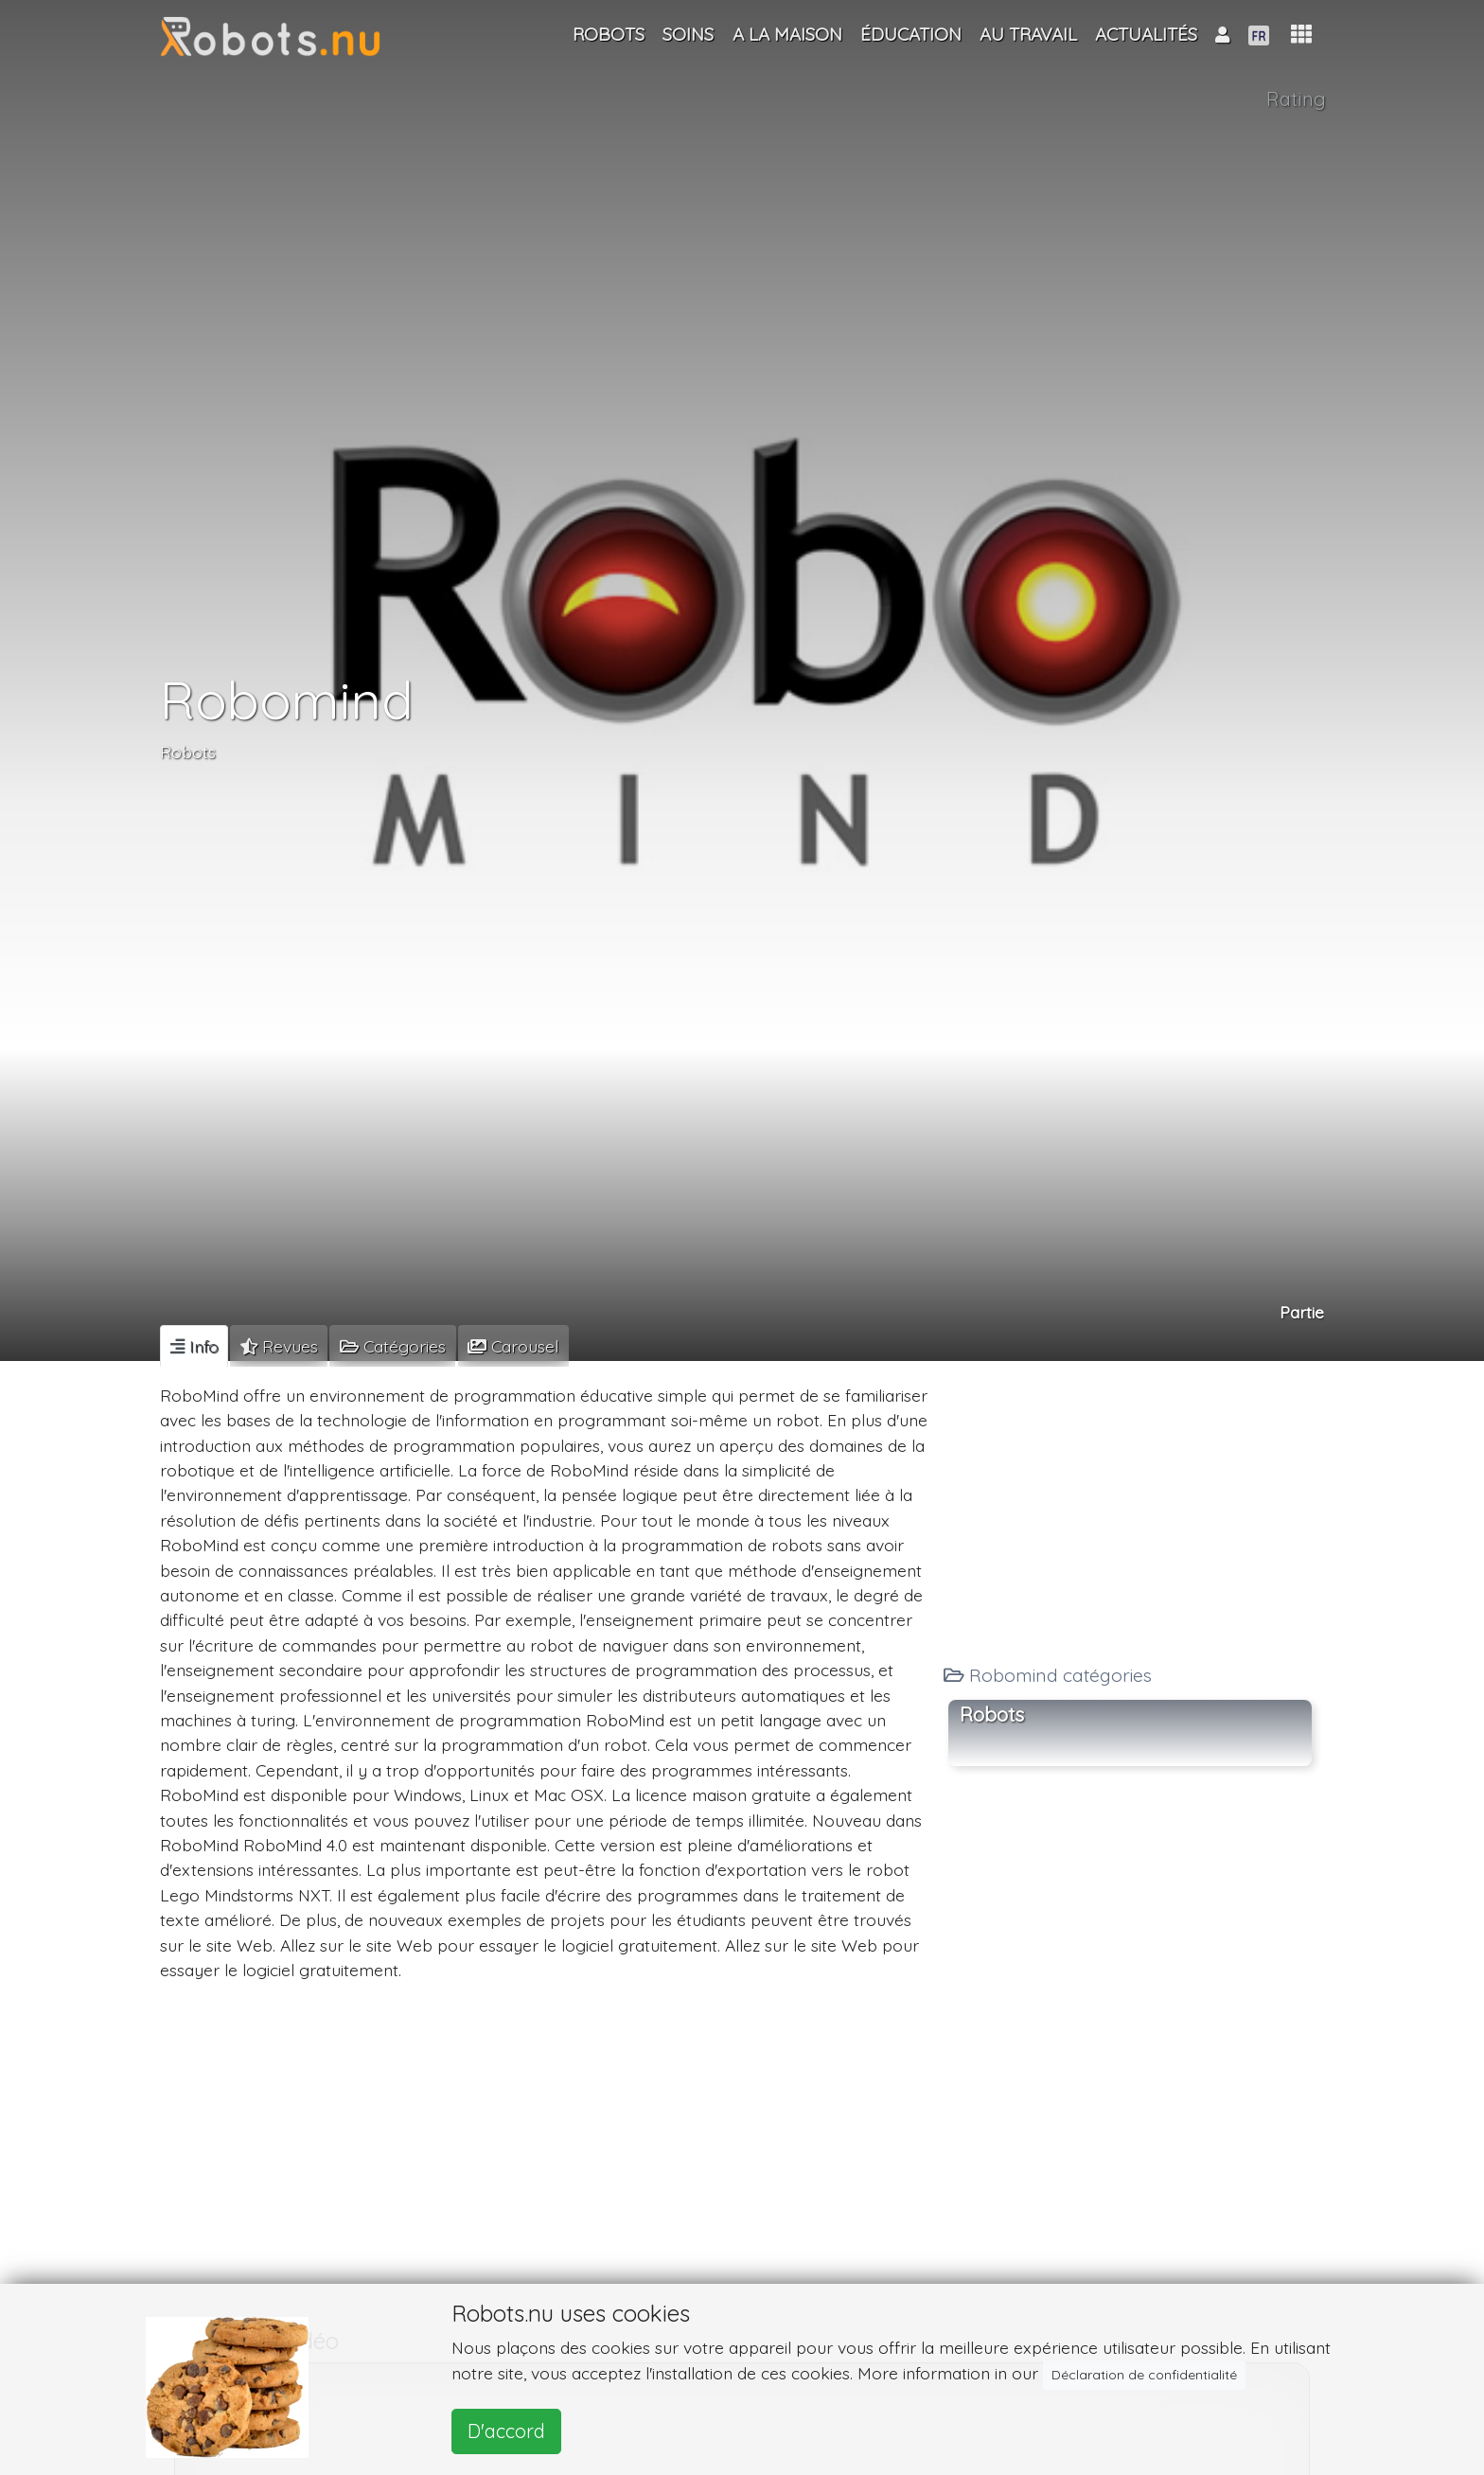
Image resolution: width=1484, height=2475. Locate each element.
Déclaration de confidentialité (1144, 2374)
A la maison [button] (787, 34)
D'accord (506, 2431)
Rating (1296, 99)
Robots (188, 751)
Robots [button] (992, 1714)
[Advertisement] (1130, 1507)
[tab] (194, 1346)
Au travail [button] (1028, 34)
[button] (1301, 34)
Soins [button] (688, 34)
